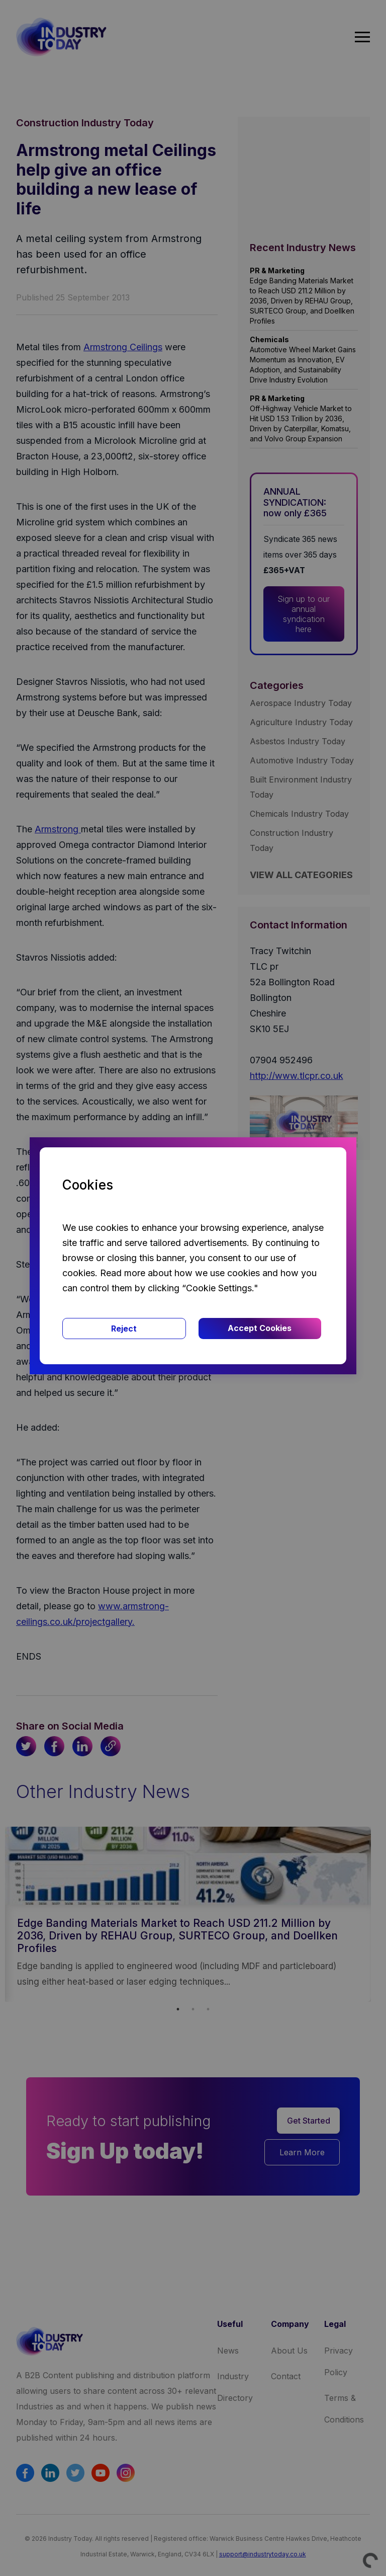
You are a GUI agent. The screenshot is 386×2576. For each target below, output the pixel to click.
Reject (124, 1328)
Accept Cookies (260, 1328)
